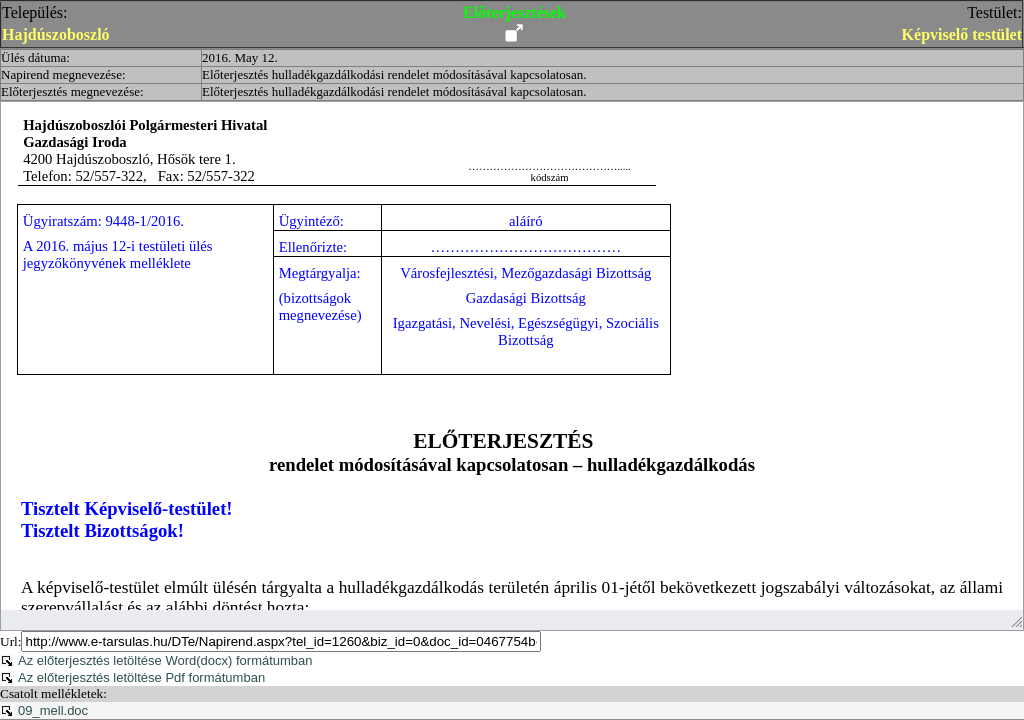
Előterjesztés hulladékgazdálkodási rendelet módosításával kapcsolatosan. (394, 74)
